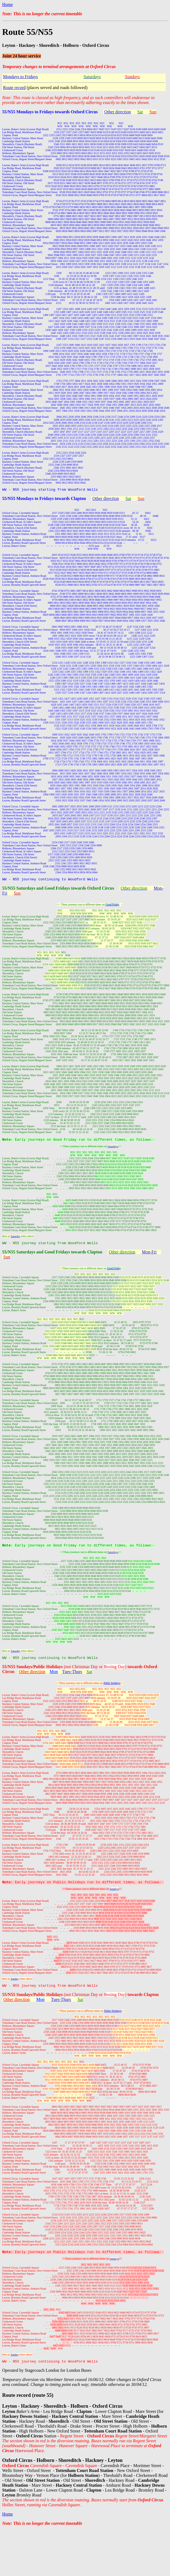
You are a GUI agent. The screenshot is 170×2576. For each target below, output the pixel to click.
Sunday (15, 1986)
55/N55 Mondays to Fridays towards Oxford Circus (50, 111)
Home (7, 4)
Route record (14, 87)
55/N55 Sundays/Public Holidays (33, 1673)
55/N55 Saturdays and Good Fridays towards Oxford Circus (58, 889)
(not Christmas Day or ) (111, 2003)
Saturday (15, 1239)
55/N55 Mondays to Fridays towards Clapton (44, 499)
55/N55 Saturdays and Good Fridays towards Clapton (52, 1256)
